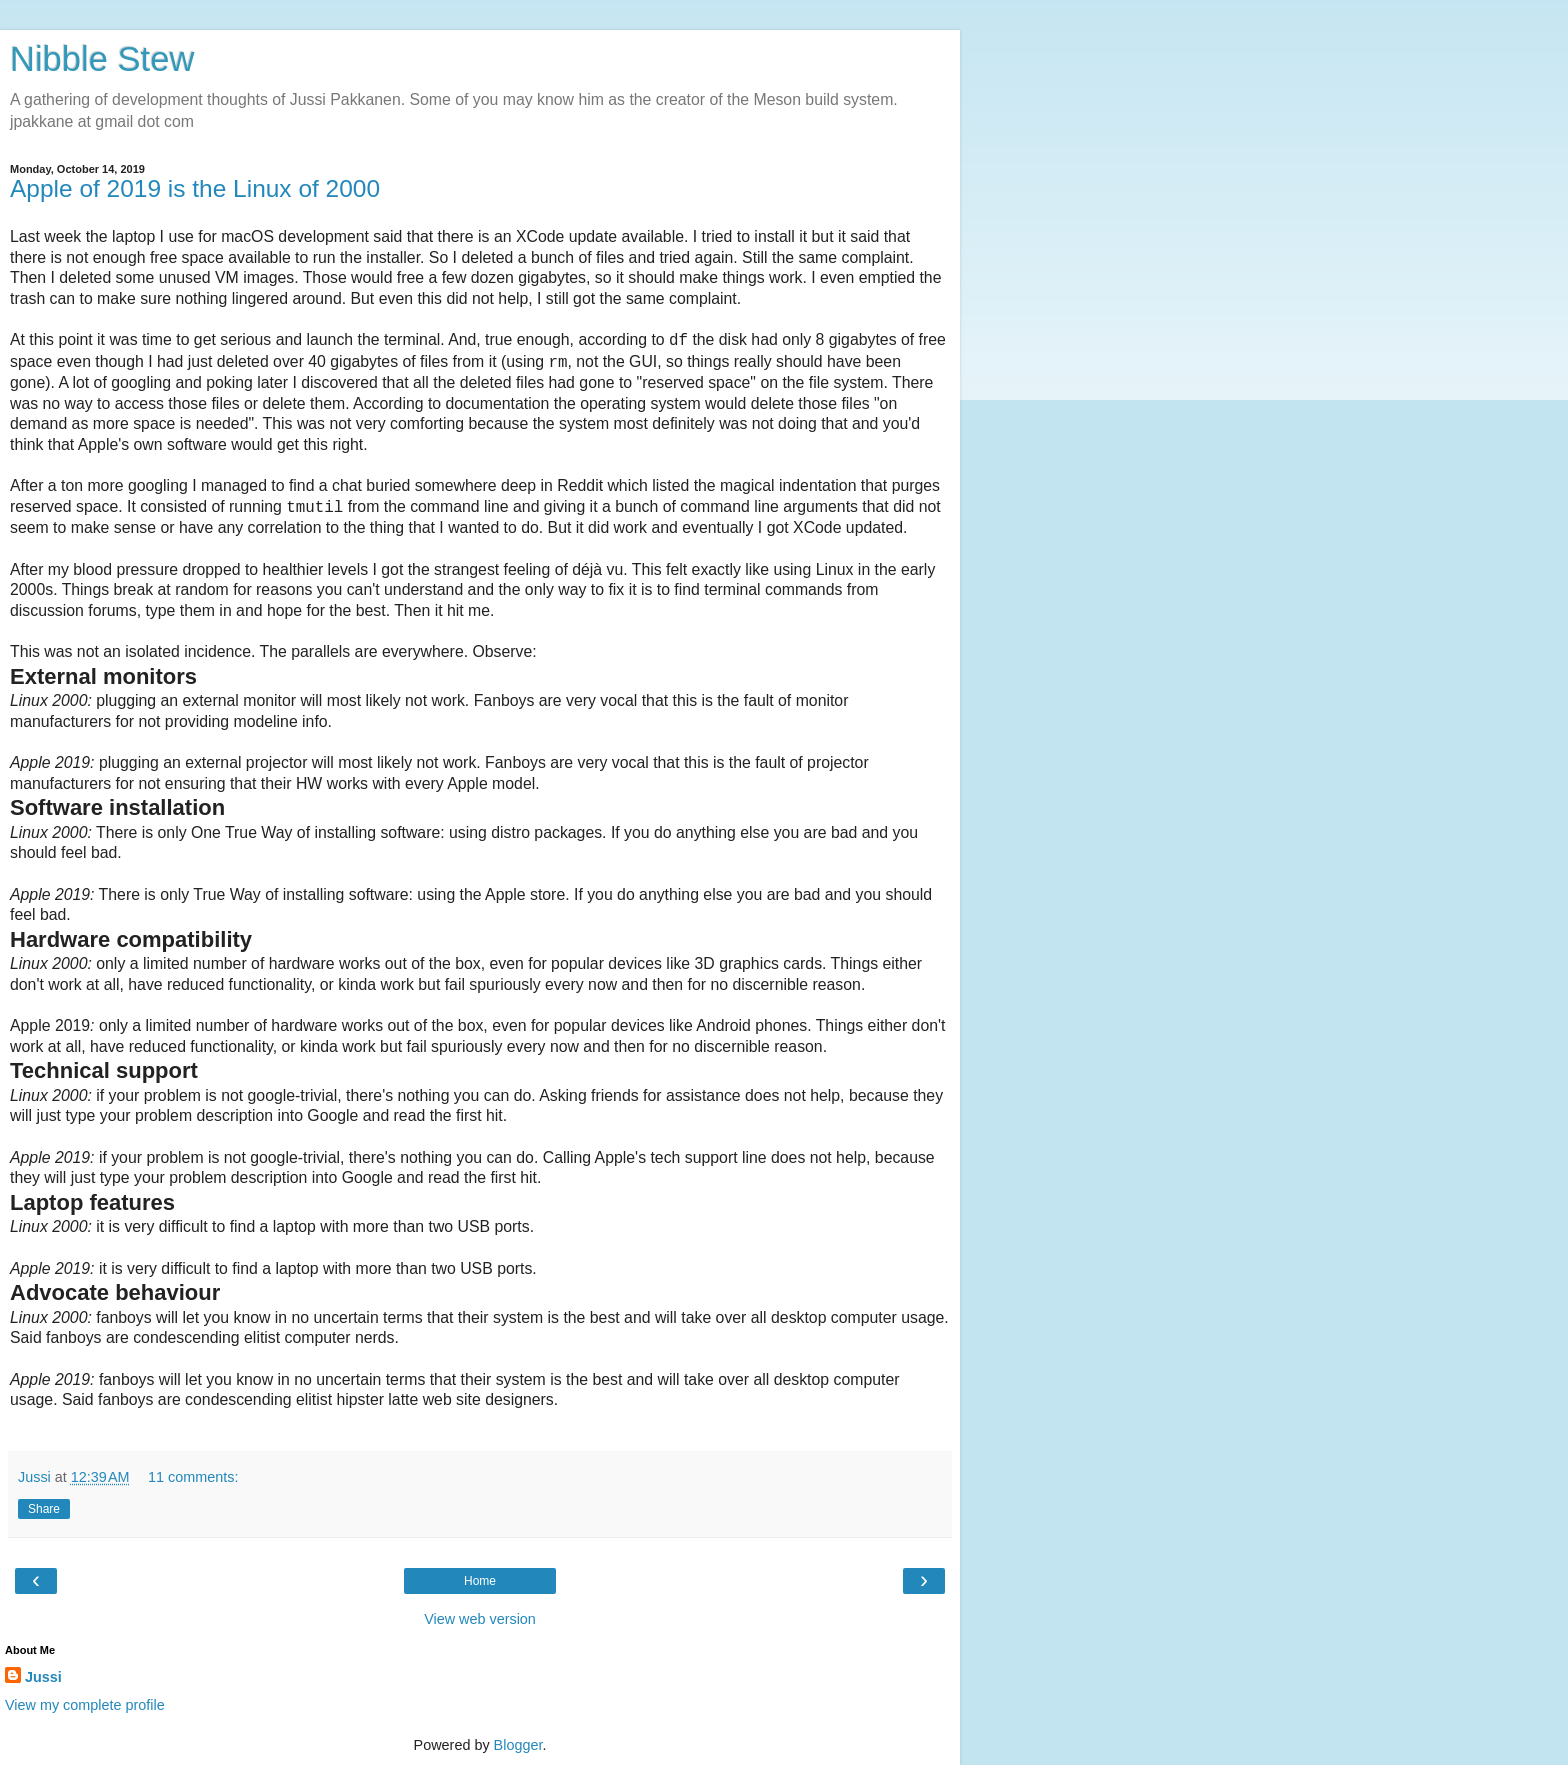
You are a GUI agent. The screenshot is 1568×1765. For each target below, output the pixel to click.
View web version (480, 1619)
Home (480, 1581)
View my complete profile (85, 1705)
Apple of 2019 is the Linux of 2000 (195, 188)
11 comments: (193, 1477)
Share (44, 1509)
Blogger (518, 1745)
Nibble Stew (102, 59)
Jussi (43, 1677)
